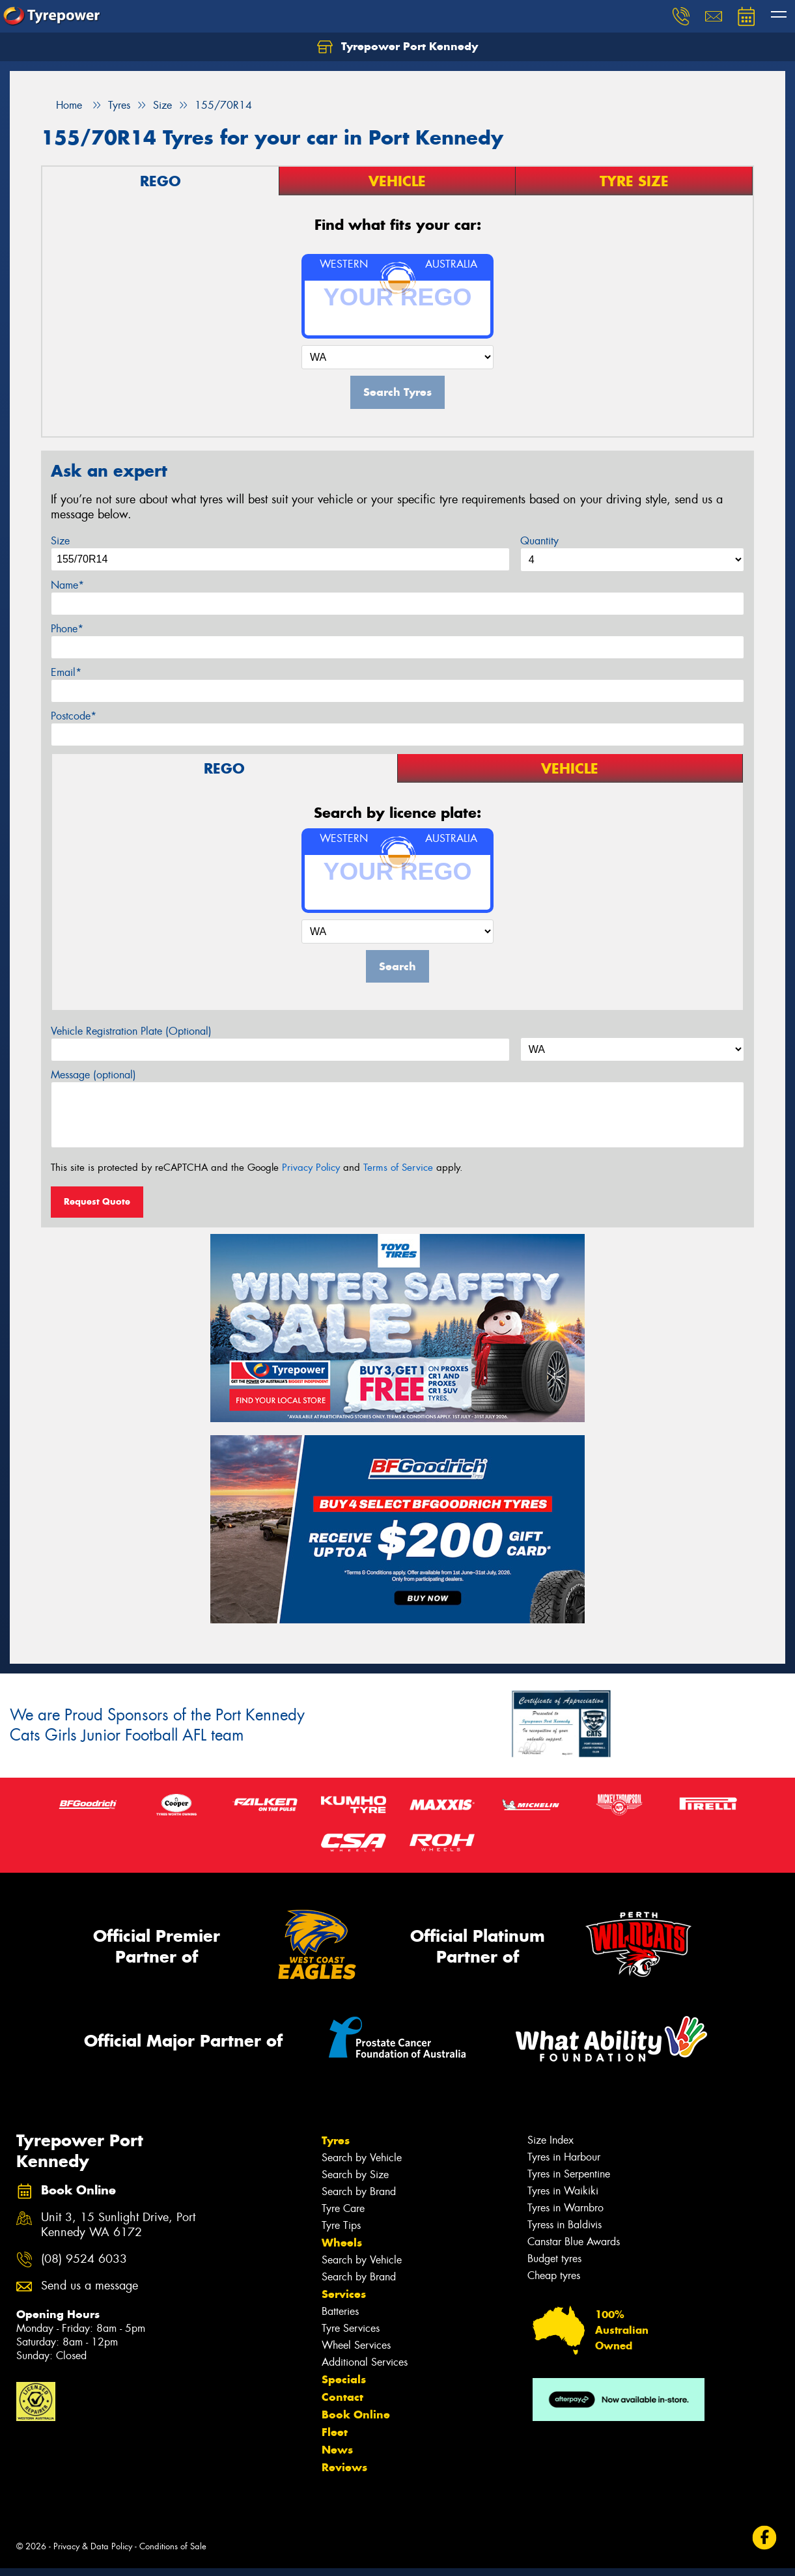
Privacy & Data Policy (92, 2546)
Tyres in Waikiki (562, 2191)
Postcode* (73, 716)
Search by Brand (359, 2191)
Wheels (342, 2242)
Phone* (67, 629)
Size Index (550, 2140)
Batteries (340, 2311)
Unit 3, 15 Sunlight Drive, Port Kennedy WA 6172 (118, 2225)
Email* (66, 672)
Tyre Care (343, 2208)
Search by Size (355, 2174)
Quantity (539, 541)
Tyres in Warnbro (565, 2208)
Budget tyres (554, 2258)
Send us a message (89, 2285)
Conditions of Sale (172, 2546)
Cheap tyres (553, 2275)
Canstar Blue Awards (573, 2241)
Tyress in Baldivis (564, 2225)
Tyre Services (351, 2328)
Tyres (336, 2140)
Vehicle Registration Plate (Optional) (131, 1031)
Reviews (344, 2467)
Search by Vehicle (362, 2157)
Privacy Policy (311, 1167)
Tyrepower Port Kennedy (397, 47)
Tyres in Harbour (563, 2157)
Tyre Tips (341, 2225)
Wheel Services (356, 2345)
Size (60, 541)
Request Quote (97, 1201)
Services (344, 2294)
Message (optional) (93, 1075)
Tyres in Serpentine (568, 2174)
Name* (67, 585)
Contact (342, 2397)
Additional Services (365, 2362)
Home (61, 105)
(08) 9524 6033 (84, 2259)
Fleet (335, 2432)
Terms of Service (398, 1167)
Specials (344, 2379)
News (337, 2450)
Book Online (356, 2414)
